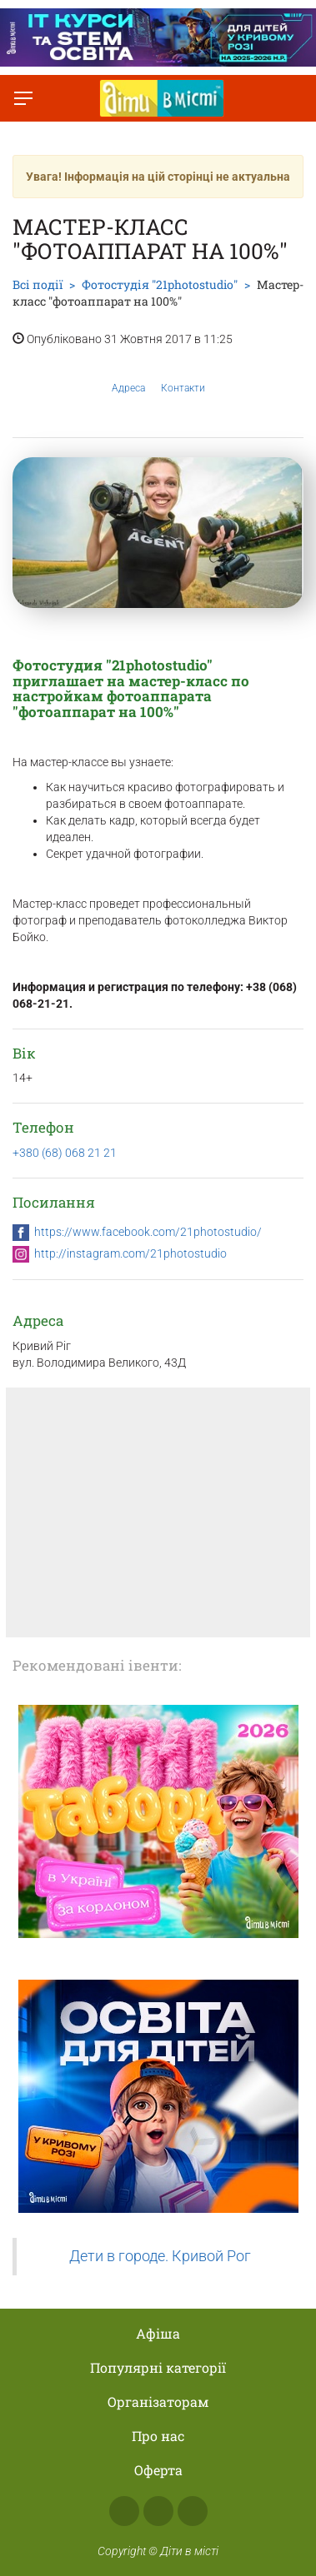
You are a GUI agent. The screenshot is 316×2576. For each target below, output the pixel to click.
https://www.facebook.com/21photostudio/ (148, 1231)
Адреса (128, 374)
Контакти (183, 374)
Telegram (193, 2511)
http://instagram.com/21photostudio (130, 1253)
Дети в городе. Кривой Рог (160, 2256)
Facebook (124, 2511)
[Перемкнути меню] (23, 98)
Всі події (38, 284)
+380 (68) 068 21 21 (65, 1152)
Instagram (158, 2511)
